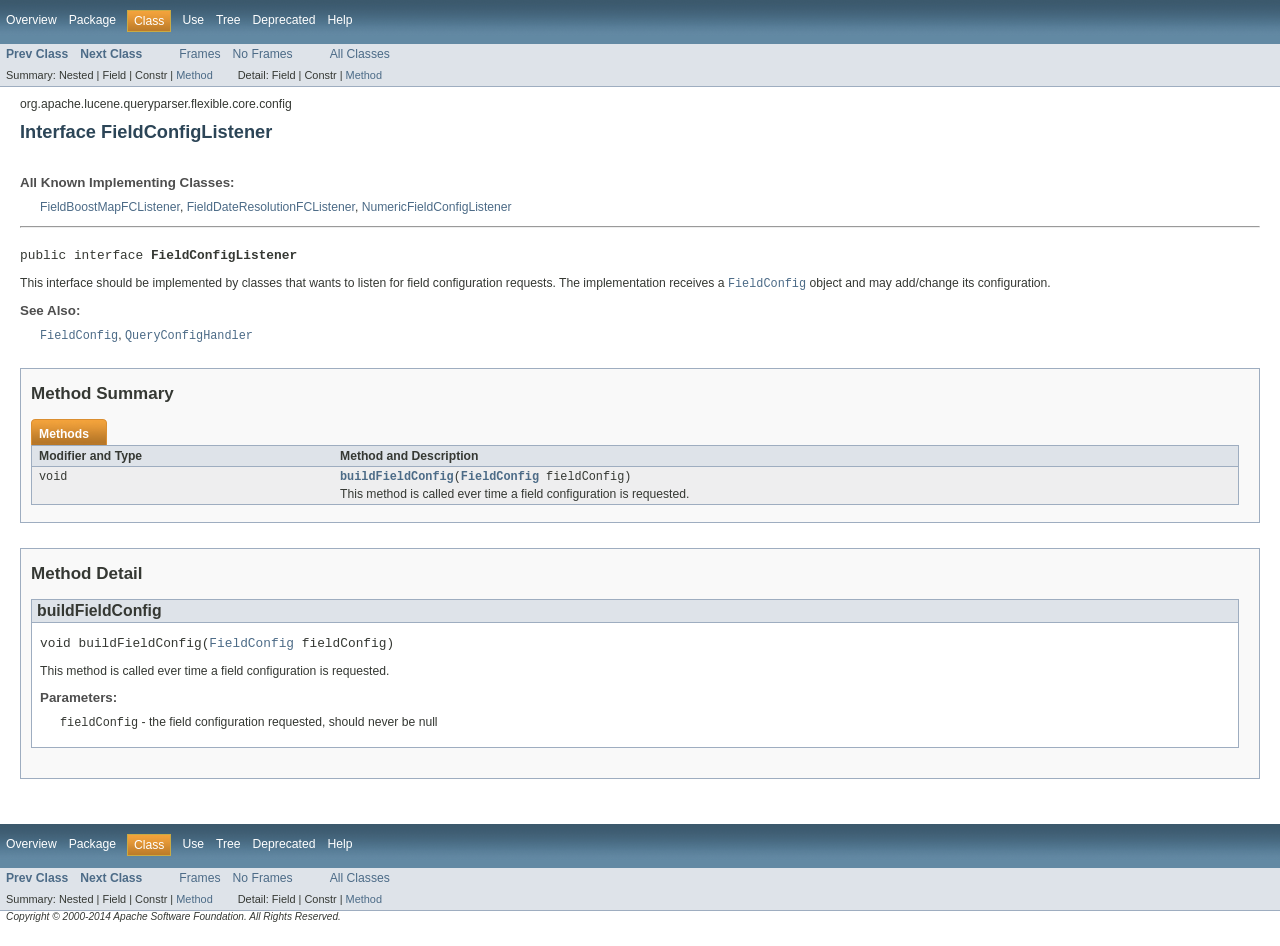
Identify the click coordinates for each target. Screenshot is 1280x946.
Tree (228, 20)
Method (194, 75)
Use (193, 20)
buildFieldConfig (397, 483)
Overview (31, 20)
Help (339, 20)
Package (92, 20)
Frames (199, 54)
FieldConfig (500, 483)
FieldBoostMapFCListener (110, 207)
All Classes (360, 54)
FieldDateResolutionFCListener (271, 207)
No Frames (263, 54)
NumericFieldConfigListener (437, 207)
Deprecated (284, 20)
